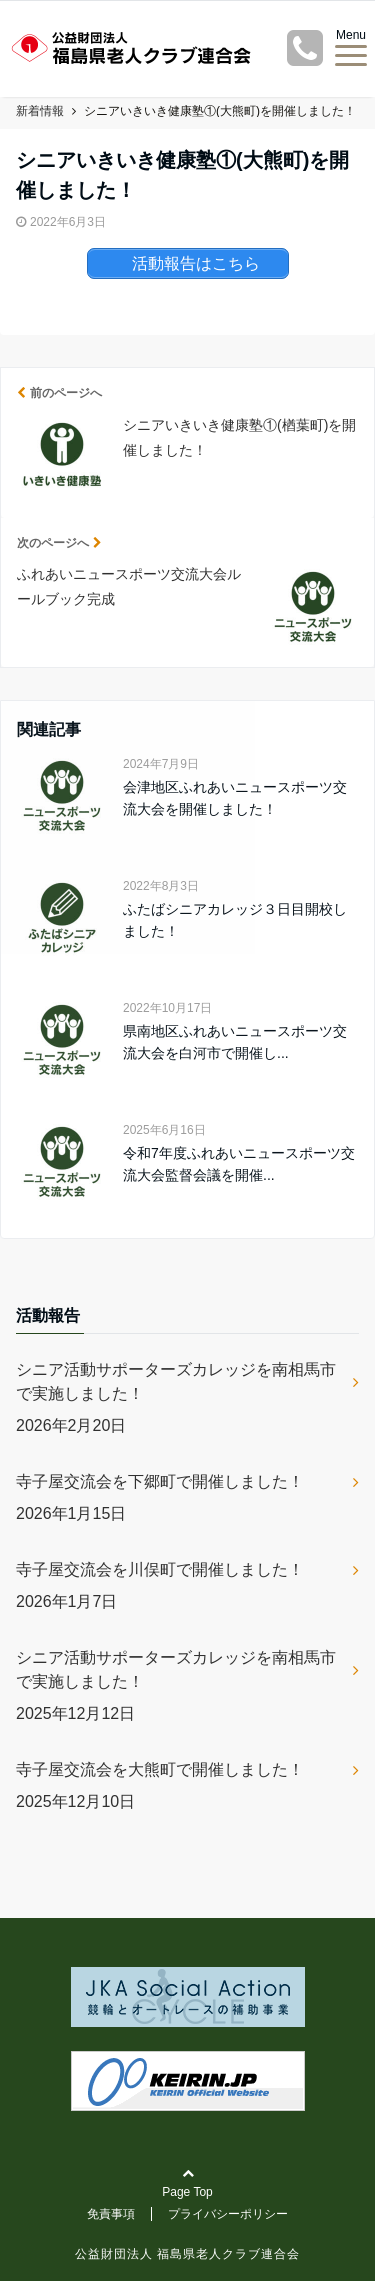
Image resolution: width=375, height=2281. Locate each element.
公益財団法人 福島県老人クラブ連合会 (187, 2254)
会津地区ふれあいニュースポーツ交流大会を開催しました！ (235, 798)
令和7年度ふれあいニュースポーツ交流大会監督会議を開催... (239, 1164)
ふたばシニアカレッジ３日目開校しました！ (235, 920)
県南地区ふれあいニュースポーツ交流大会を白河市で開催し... (235, 1042)
